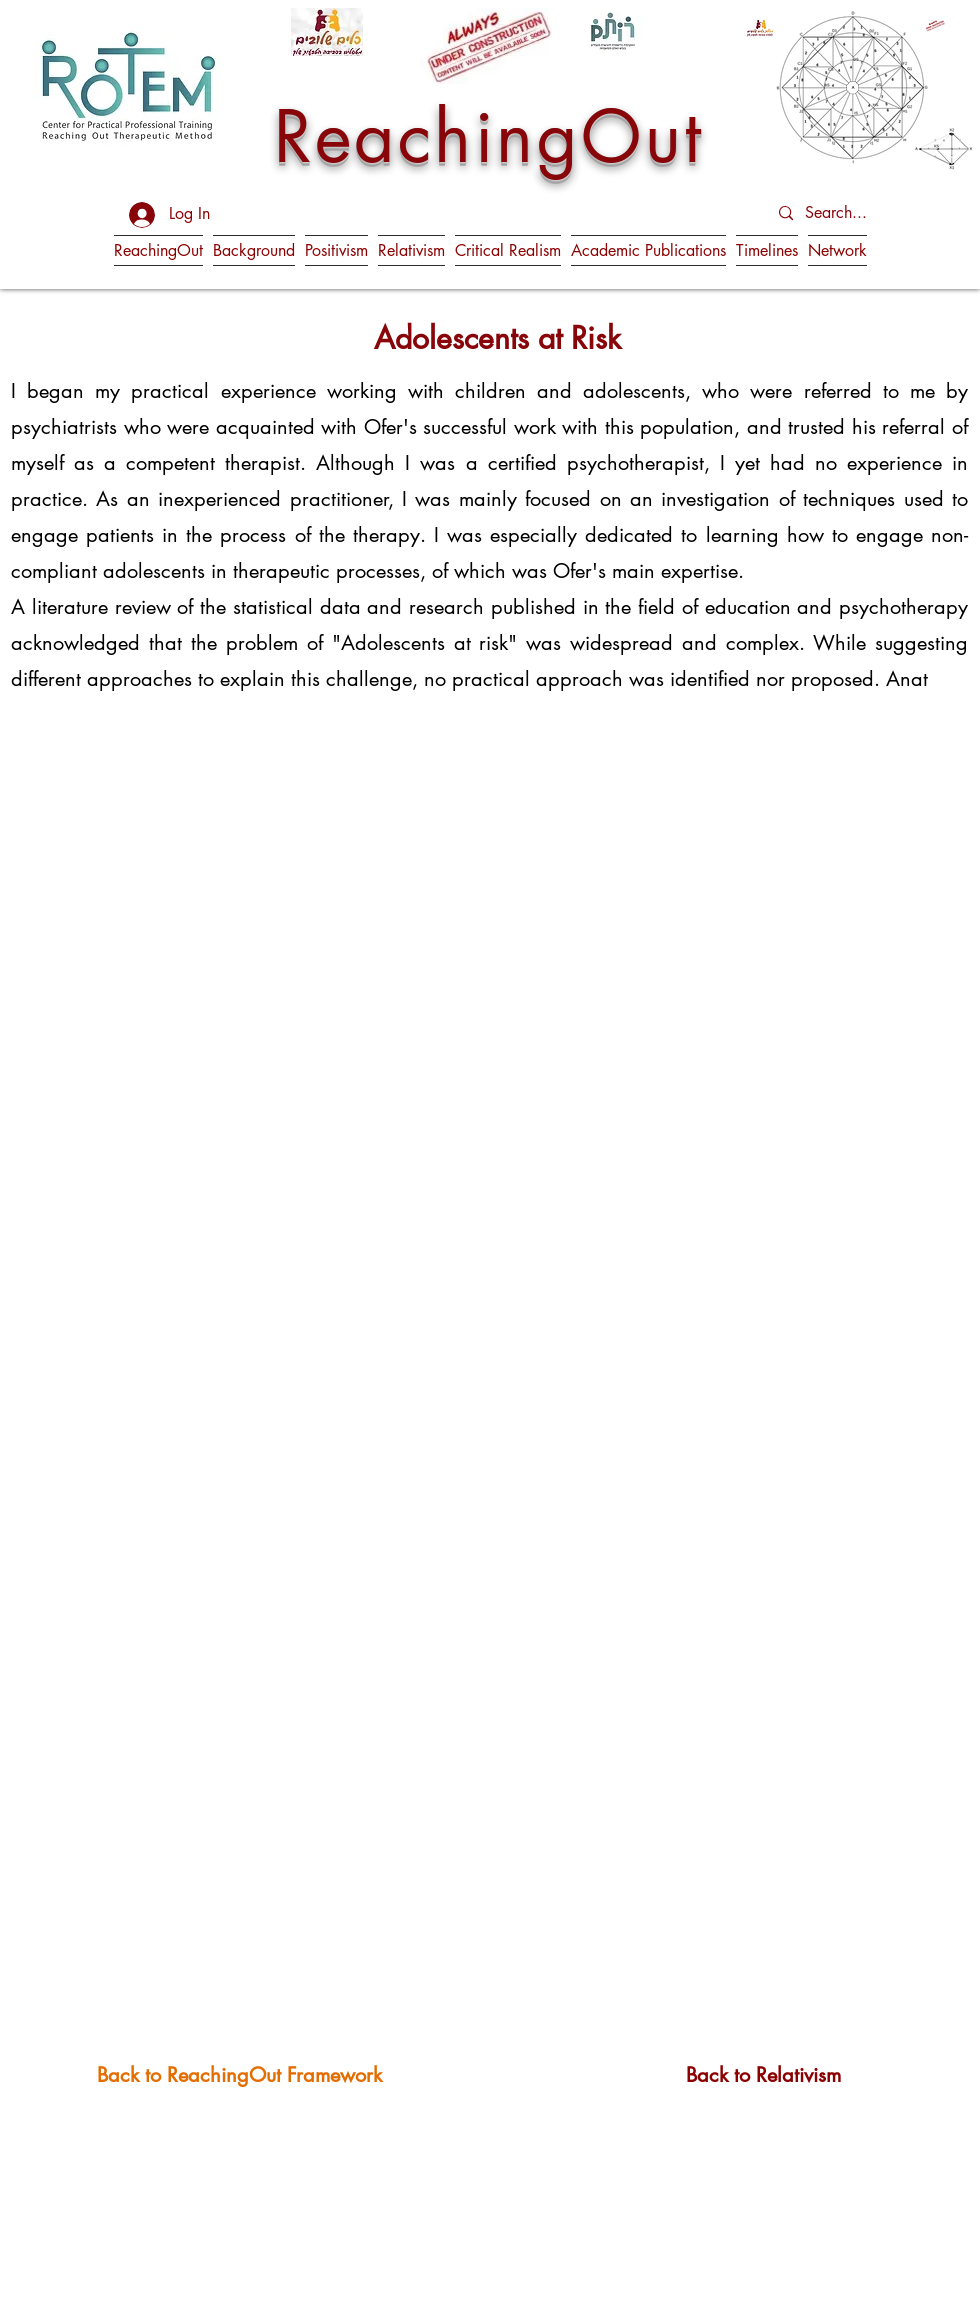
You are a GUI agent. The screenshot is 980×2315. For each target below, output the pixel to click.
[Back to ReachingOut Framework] (239, 2074)
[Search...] (855, 213)
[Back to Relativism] (763, 2074)
